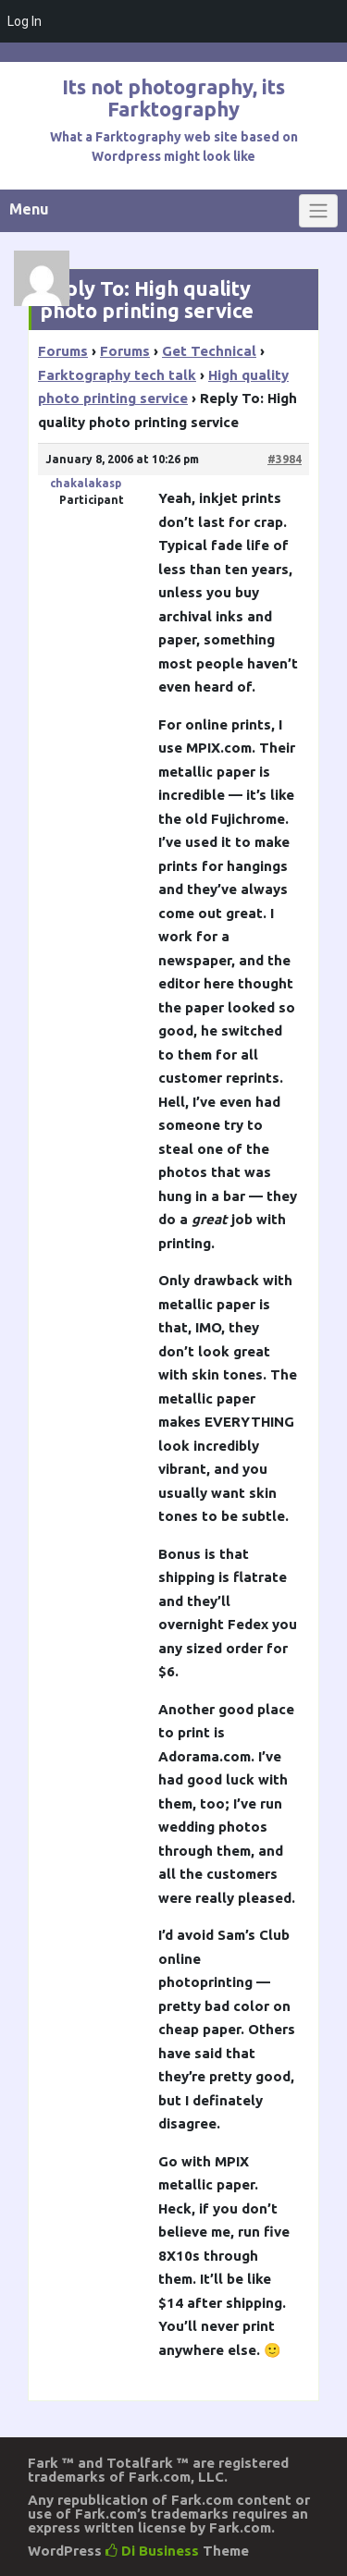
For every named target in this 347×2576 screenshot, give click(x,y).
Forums (63, 351)
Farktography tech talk (117, 375)
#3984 (284, 459)
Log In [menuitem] (24, 21)
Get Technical (209, 351)
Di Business (152, 2550)
